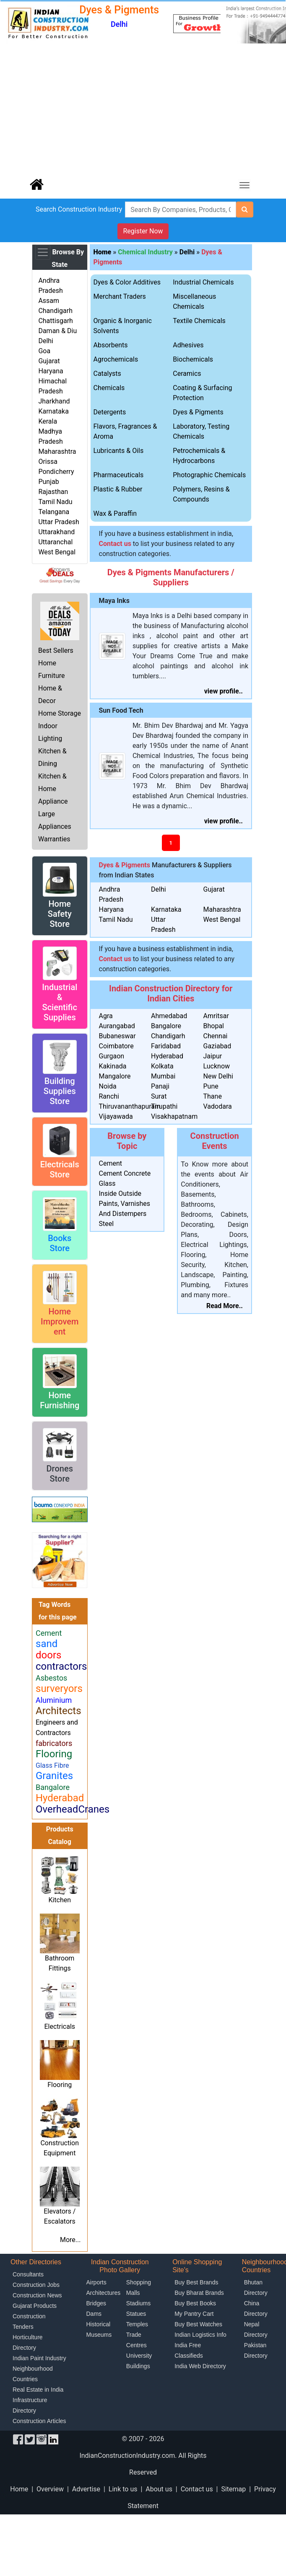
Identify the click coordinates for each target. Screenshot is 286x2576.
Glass (107, 1183)
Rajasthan (53, 492)
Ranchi (109, 1096)
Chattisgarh (55, 321)
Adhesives (188, 345)
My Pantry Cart (193, 2313)
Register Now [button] (143, 231)
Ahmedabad (169, 1016)
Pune (210, 1086)
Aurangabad (117, 1026)
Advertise (86, 2489)
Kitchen (59, 1900)
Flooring (59, 2085)
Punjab (48, 482)
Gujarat (49, 361)
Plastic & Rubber (118, 489)
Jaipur (212, 1056)
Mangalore (115, 1076)
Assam (48, 301)
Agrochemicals (116, 359)
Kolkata (162, 1066)
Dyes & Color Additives (127, 282)
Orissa (47, 462)
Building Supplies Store (60, 1091)
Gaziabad (217, 1046)
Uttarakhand (56, 532)
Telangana (53, 512)
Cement (110, 1163)
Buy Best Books (195, 2303)
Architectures (103, 2292)
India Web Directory (200, 2366)
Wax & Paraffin (115, 513)
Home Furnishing (59, 1400)
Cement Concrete (125, 1173)
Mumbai (163, 1076)
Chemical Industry (145, 252)
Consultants (28, 2274)
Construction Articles (39, 2421)
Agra (106, 1016)
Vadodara (217, 1106)
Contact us (197, 2489)
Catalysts (107, 374)
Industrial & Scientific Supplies (59, 1002)
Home (19, 2489)
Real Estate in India (38, 2389)
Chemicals (109, 388)
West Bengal (56, 552)
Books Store (59, 1243)
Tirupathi (164, 1106)
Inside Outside (120, 1193)
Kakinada (113, 1066)
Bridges (96, 2303)
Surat (158, 1096)
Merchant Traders (120, 296)
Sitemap (233, 2489)
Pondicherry (56, 472)
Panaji (160, 1086)
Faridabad (166, 1046)
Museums (99, 2334)
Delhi (45, 341)
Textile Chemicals (199, 321)
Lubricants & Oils (119, 451)
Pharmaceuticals (119, 475)
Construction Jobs (36, 2284)
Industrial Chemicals (203, 282)
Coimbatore (116, 1046)
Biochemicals (193, 359)
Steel (106, 1224)
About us (159, 2489)
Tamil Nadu (55, 502)
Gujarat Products (35, 2305)
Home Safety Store (60, 914)
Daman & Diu (57, 331)
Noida (108, 1086)
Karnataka (53, 411)
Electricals (59, 2026)
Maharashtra (57, 451)
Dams (94, 2313)
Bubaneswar (117, 1036)
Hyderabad (167, 1056)
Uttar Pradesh (58, 522)
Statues (136, 2313)
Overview (50, 2489)
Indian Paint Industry (39, 2358)
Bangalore (166, 1026)
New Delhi (218, 1076)
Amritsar (216, 1016)
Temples (137, 2324)
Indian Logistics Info (200, 2334)
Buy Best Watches (198, 2324)
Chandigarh (55, 311)
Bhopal (213, 1026)
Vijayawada (116, 1116)
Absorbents (111, 345)
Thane (212, 1096)
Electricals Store (59, 1169)
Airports (96, 2282)
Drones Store (60, 1474)
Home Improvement (59, 1321)
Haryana (50, 371)
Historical (98, 2324)
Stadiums (138, 2303)
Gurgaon (112, 1056)
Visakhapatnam (174, 1116)
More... (70, 2240)
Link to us (123, 2489)
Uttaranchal (55, 542)
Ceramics (187, 374)
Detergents (110, 412)
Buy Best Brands (196, 2282)
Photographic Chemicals (209, 475)
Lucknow (216, 1066)
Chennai (215, 1036)
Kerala (47, 421)
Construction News (37, 2295)
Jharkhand (54, 401)
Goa (44, 351)
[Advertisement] (143, 108)
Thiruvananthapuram (130, 1106)
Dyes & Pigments (198, 412)
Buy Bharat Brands (199, 2292)
